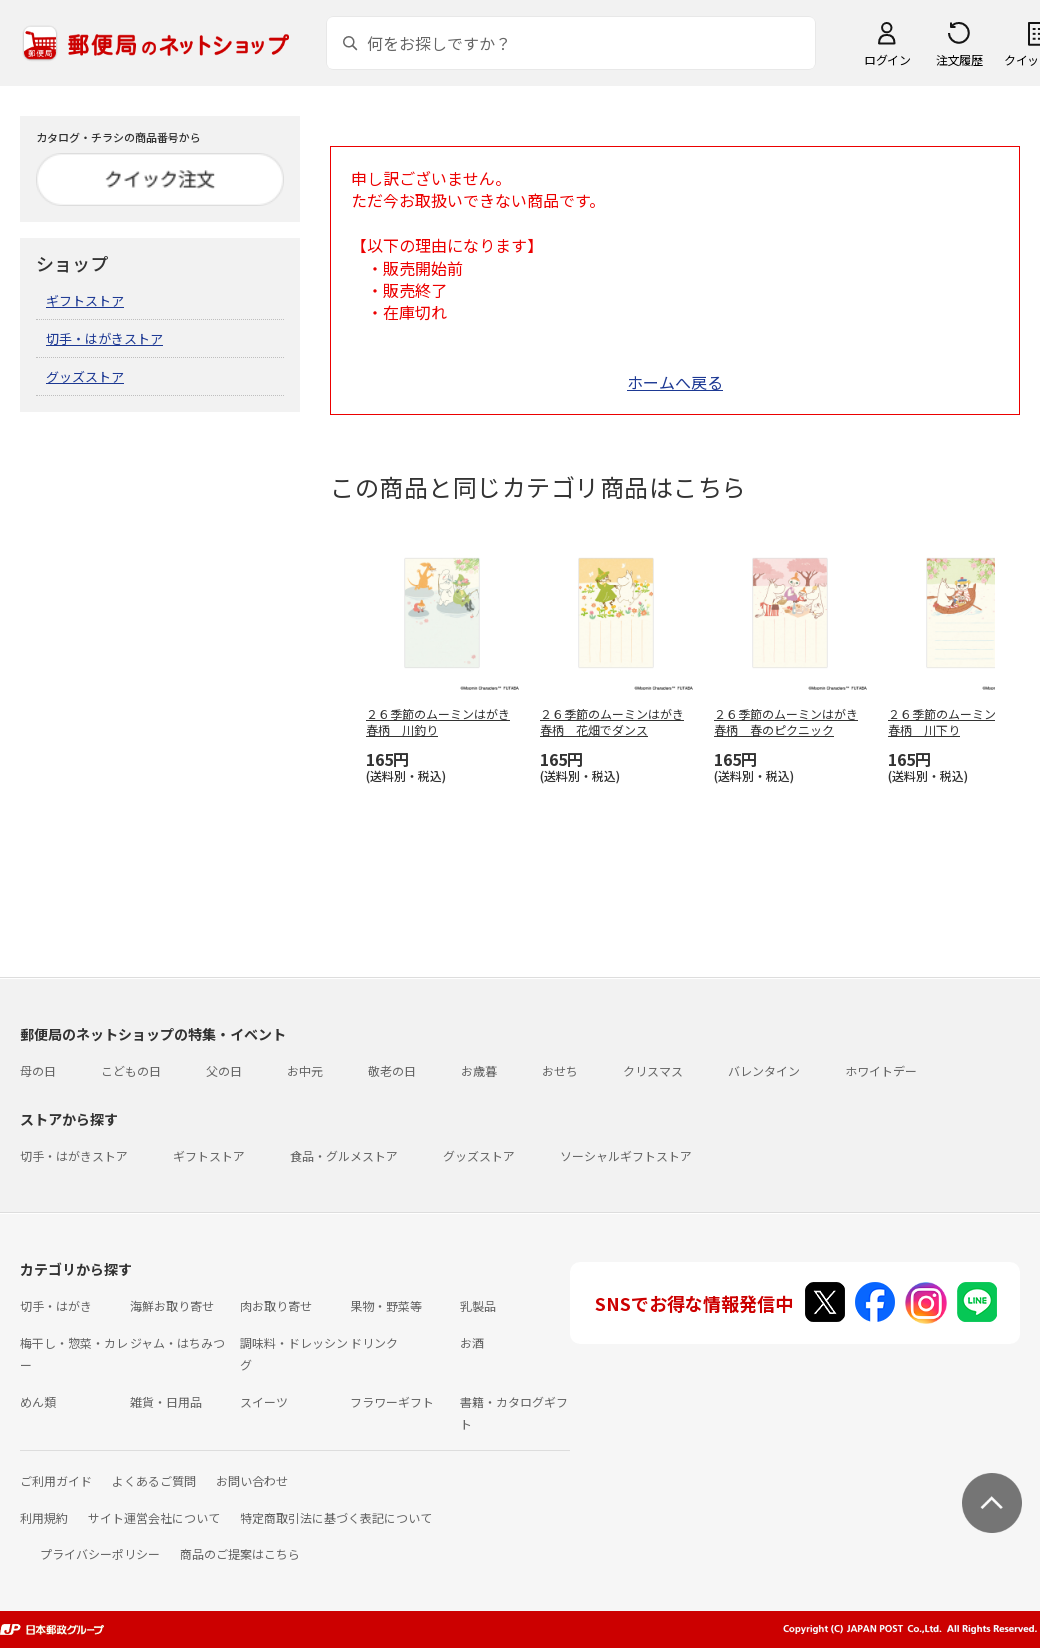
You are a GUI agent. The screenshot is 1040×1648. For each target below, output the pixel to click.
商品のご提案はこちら (240, 1553)
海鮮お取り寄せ (172, 1305)
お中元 (305, 1070)
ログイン (887, 59)
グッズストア (85, 376)
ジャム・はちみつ (177, 1342)
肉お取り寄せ (276, 1305)
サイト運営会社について (154, 1517)
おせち (560, 1070)
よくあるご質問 (154, 1480)
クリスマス (653, 1070)
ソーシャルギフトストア (626, 1155)
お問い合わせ (252, 1480)
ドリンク (374, 1342)
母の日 (38, 1070)
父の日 (224, 1070)
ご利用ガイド (56, 1480)
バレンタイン (764, 1070)
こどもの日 (131, 1070)
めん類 (38, 1401)
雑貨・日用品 (166, 1401)
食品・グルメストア (344, 1155)
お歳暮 (479, 1070)
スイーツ (264, 1401)
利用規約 (44, 1517)
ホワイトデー (881, 1070)
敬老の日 (392, 1070)
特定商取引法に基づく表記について (336, 1517)
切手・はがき (56, 1305)
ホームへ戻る (675, 382)
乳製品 (478, 1305)
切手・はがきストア (104, 338)
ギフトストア (85, 300)
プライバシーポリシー (100, 1553)
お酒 (472, 1342)
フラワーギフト (392, 1401)
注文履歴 (959, 59)
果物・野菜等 (386, 1305)
